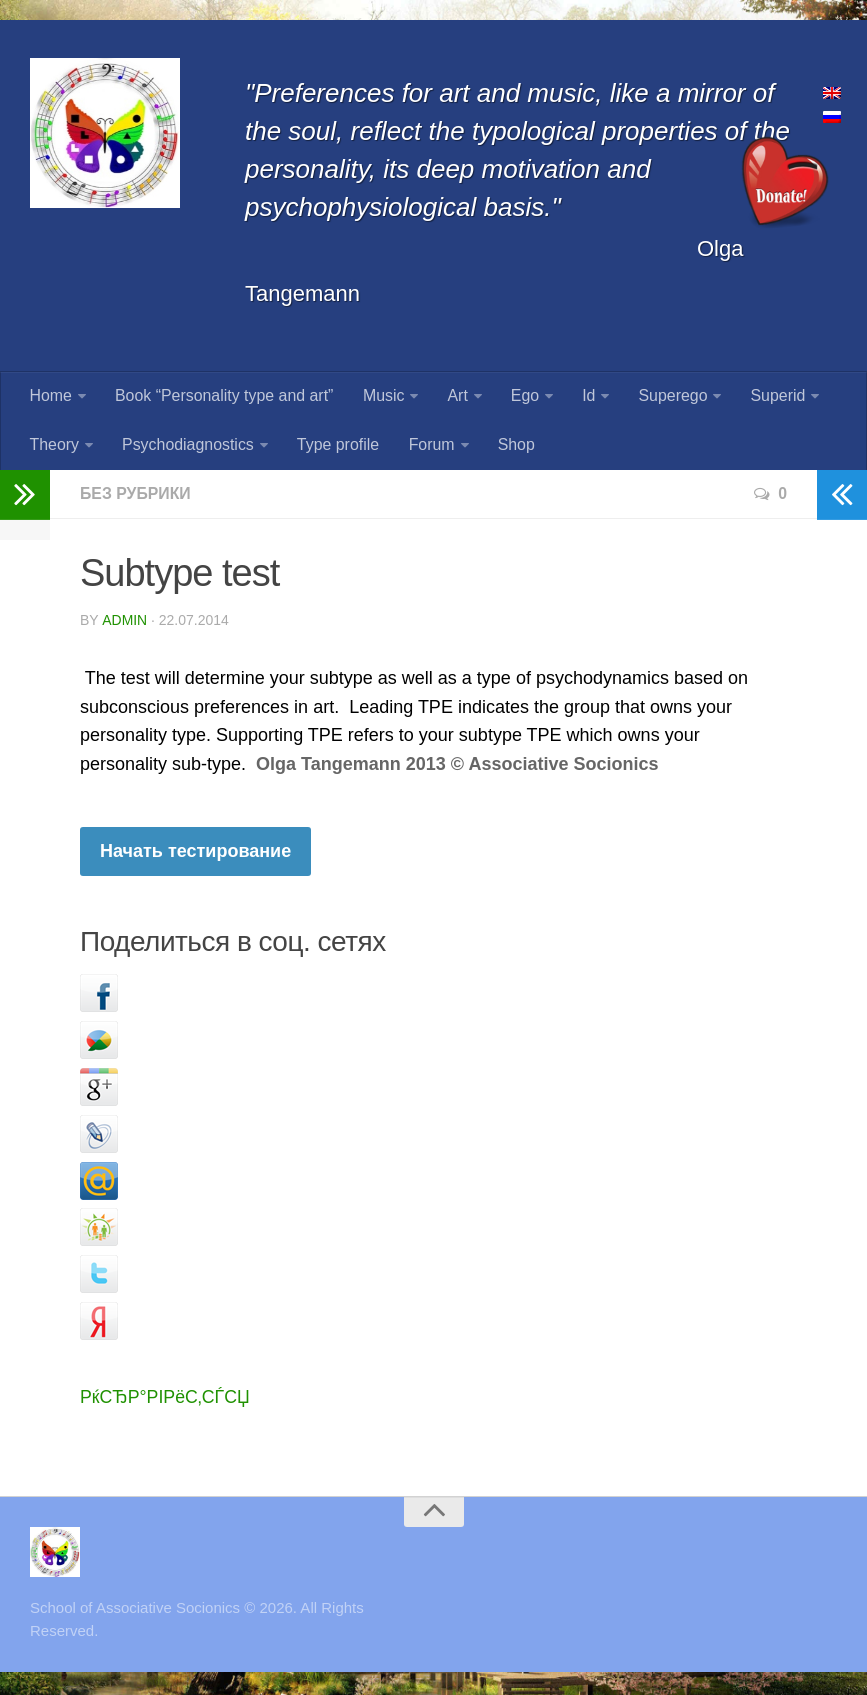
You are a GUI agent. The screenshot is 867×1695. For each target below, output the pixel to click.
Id (584, 396)
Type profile (336, 446)
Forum (429, 446)
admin (124, 622)
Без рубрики (136, 495)
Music (382, 396)
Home (50, 396)
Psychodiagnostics (187, 446)
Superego (667, 396)
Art (455, 396)
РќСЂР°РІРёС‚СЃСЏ (166, 1399)
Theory (54, 446)
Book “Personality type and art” (224, 396)
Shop (512, 446)
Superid (772, 396)
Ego (522, 396)
